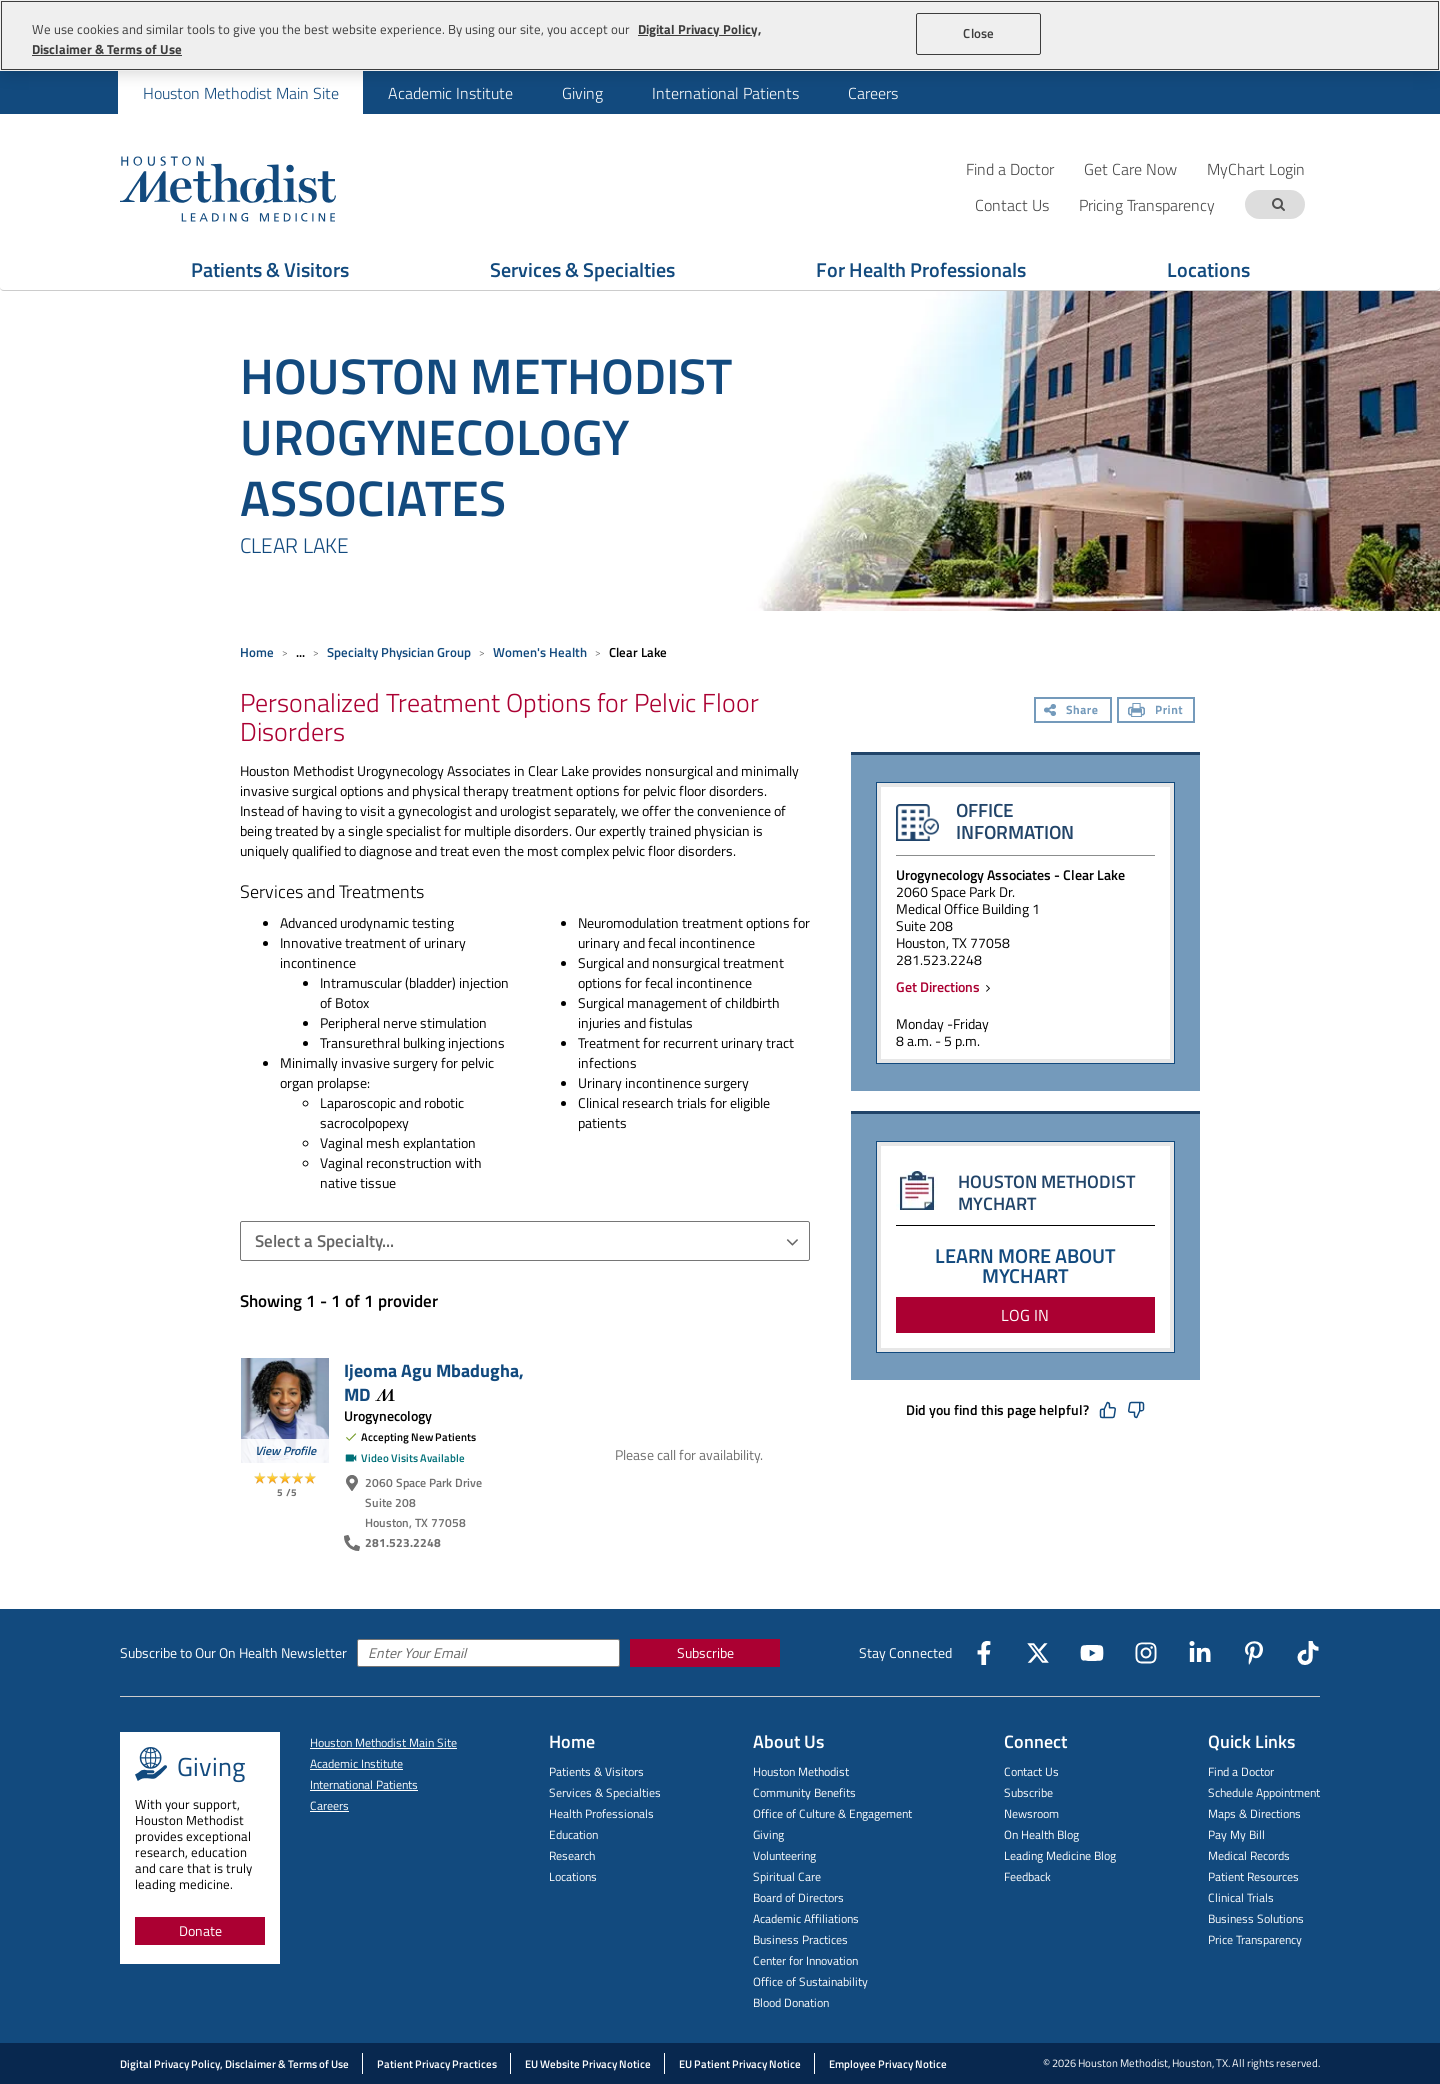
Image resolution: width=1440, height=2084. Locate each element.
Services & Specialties (605, 1792)
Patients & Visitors (596, 1771)
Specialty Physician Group (399, 652)
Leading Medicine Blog (1060, 1855)
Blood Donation (791, 2002)
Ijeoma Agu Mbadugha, (434, 1382)
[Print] (1156, 712)
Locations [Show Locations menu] (1208, 269)
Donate (200, 1930)
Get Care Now (1130, 168)
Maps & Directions (1254, 1813)
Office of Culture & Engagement (832, 1813)
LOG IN (1025, 1315)
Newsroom (1031, 1813)
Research (572, 1855)
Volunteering (784, 1855)
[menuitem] (240, 92)
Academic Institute (450, 93)
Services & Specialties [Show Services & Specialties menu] (582, 269)
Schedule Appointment (1264, 1792)
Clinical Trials (1241, 1897)
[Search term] (1278, 204)
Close (978, 33)
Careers (873, 93)
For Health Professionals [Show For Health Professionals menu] (921, 269)
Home (257, 652)
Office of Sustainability (810, 1981)
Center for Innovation (805, 1960)
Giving (582, 93)
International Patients (725, 93)
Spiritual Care (787, 1876)
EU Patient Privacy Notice (740, 2064)
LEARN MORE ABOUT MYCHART (1025, 1265)
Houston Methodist (801, 1771)
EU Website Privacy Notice (588, 2064)
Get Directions (941, 986)
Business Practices (800, 1939)
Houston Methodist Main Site (241, 93)
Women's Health (540, 652)
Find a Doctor (1010, 168)
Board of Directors (798, 1897)
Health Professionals (601, 1813)
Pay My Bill (1236, 1834)
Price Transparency (1255, 1939)
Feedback (1027, 1876)
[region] (720, 35)
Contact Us (1031, 1771)
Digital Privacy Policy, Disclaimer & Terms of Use (234, 2064)
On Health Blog (1041, 1834)
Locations (573, 1876)
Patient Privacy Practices (437, 2064)
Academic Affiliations (806, 1918)
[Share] (1073, 712)
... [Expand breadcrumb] (300, 652)
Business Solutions (1256, 1918)
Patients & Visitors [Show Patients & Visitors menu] (270, 269)
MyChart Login (1256, 168)
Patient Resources (1253, 1876)
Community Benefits (804, 1792)
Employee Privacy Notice (888, 2064)
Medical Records (1249, 1855)
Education (573, 1834)
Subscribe (705, 1652)
